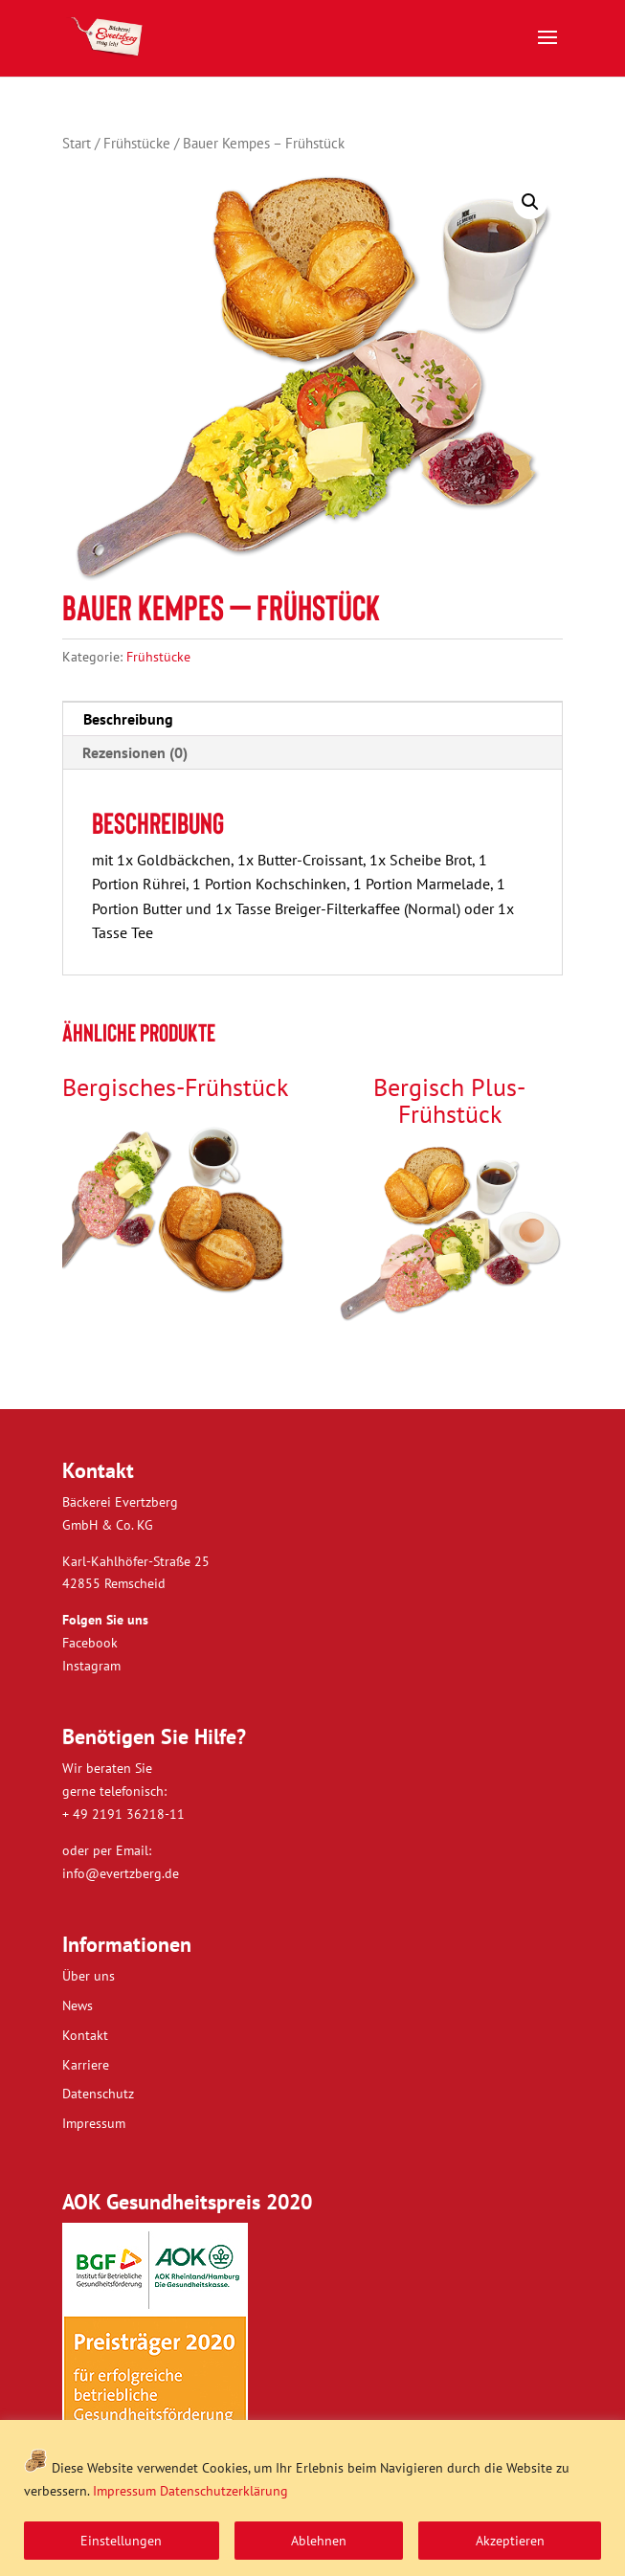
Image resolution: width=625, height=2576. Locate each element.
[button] (530, 202)
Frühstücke (136, 143)
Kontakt (85, 2035)
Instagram (91, 1665)
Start (76, 143)
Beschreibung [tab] (128, 718)
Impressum (124, 2490)
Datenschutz (98, 2093)
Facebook (90, 1642)
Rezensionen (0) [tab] (135, 752)
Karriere (85, 2064)
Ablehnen (318, 2540)
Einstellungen (121, 2540)
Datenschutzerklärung (224, 2490)
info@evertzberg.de (120, 1873)
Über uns (88, 1975)
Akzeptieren (510, 2540)
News (77, 2005)
